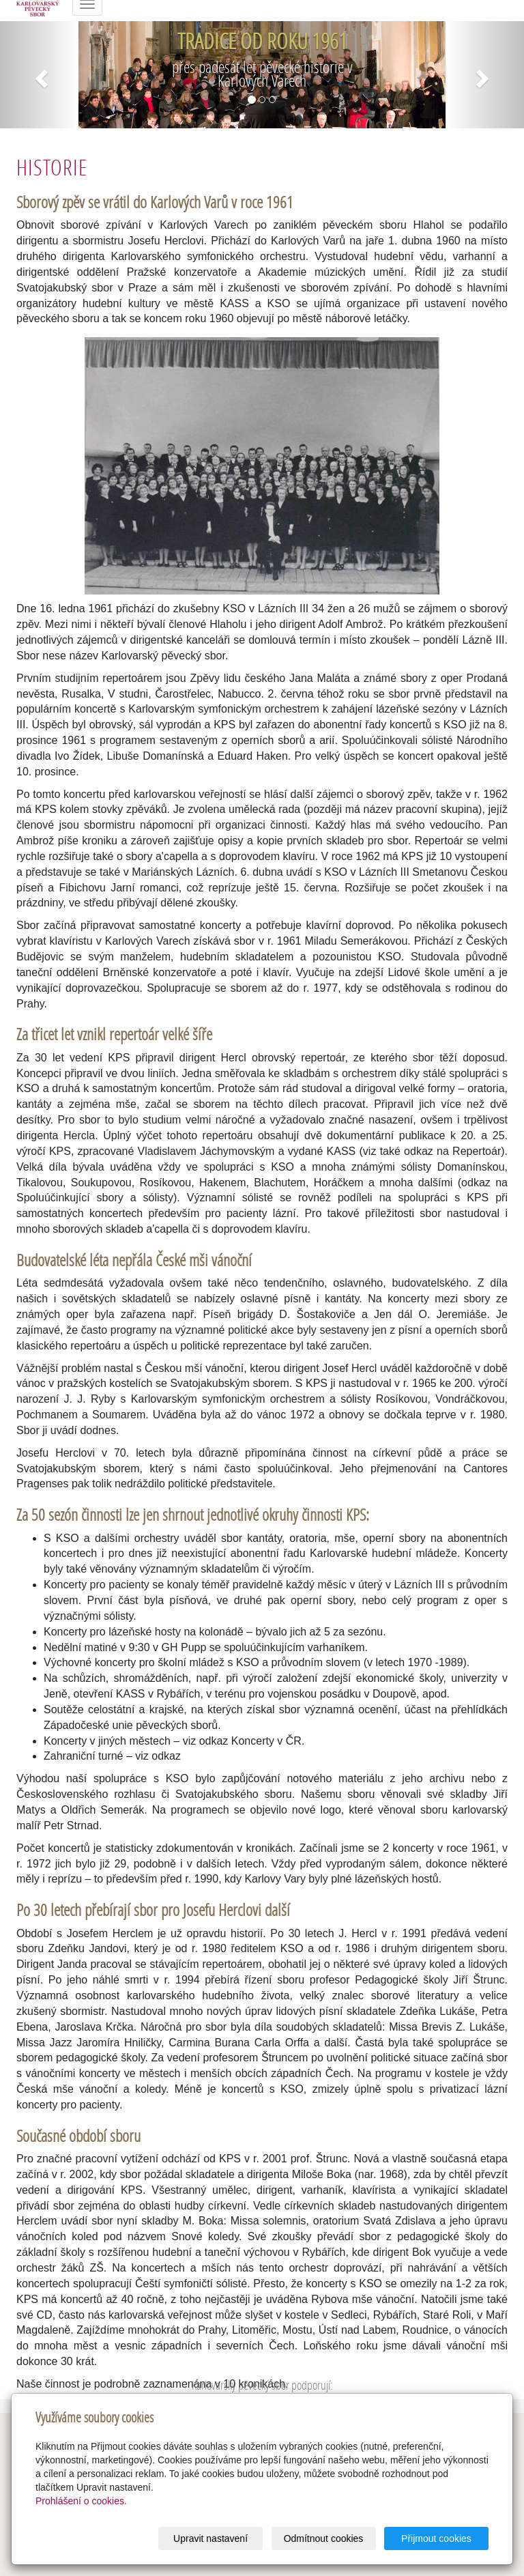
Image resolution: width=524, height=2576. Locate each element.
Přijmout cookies (436, 2538)
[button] (39, 74)
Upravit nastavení (210, 2538)
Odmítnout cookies (324, 2538)
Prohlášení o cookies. (81, 2500)
